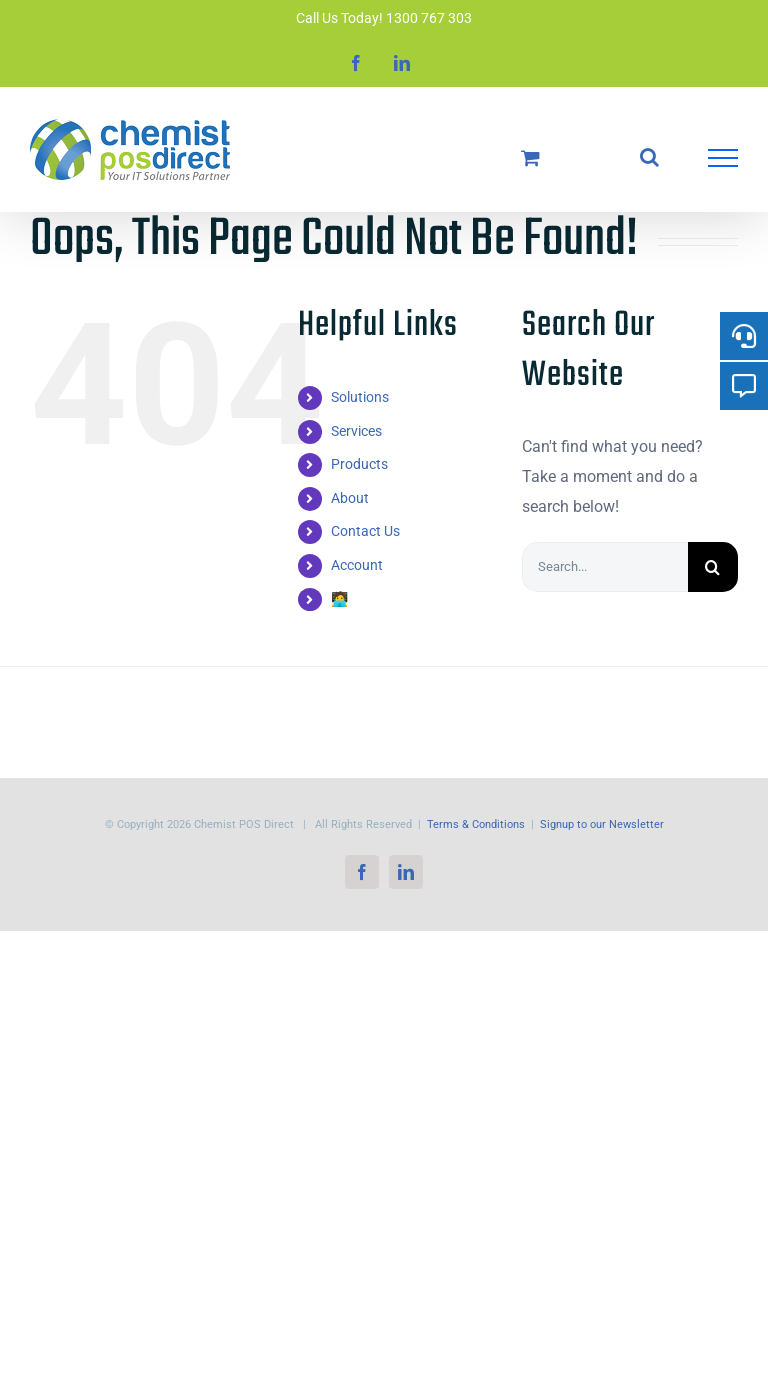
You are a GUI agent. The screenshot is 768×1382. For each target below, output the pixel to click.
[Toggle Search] (649, 157)
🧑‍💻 (339, 599)
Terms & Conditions (476, 824)
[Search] (713, 567)
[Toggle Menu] (723, 158)
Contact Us (365, 531)
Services (356, 431)
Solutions (360, 397)
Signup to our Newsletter (602, 824)
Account (357, 565)
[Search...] (605, 567)
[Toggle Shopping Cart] (530, 157)
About (350, 498)
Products (359, 464)
